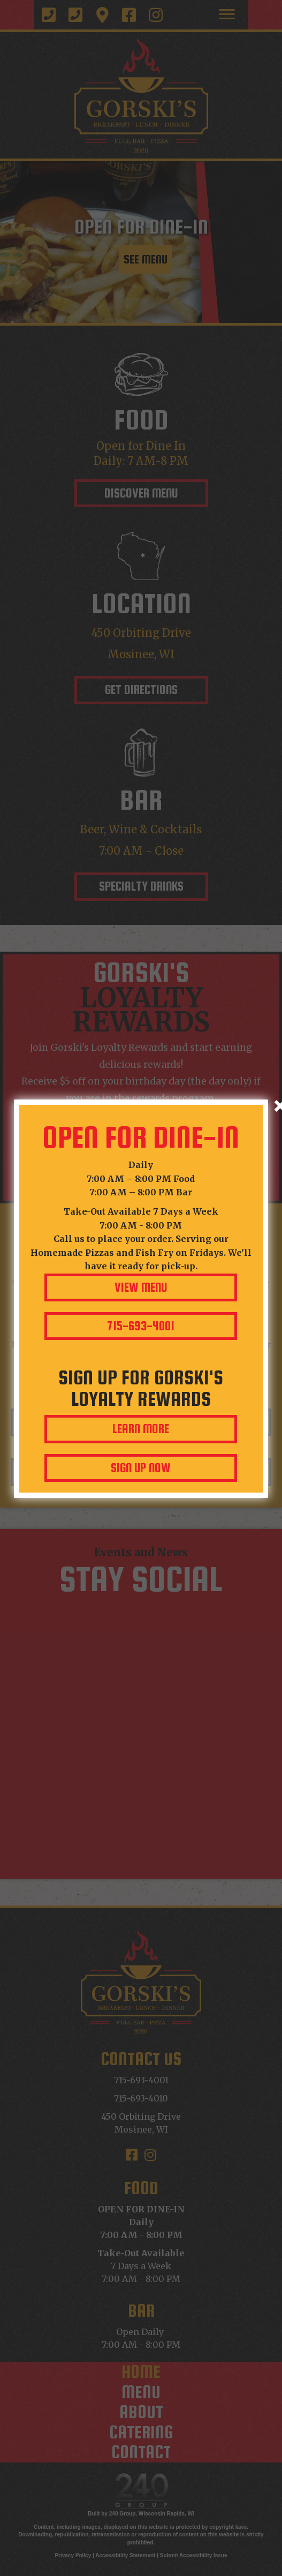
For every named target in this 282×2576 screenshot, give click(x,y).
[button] (140, 1287)
